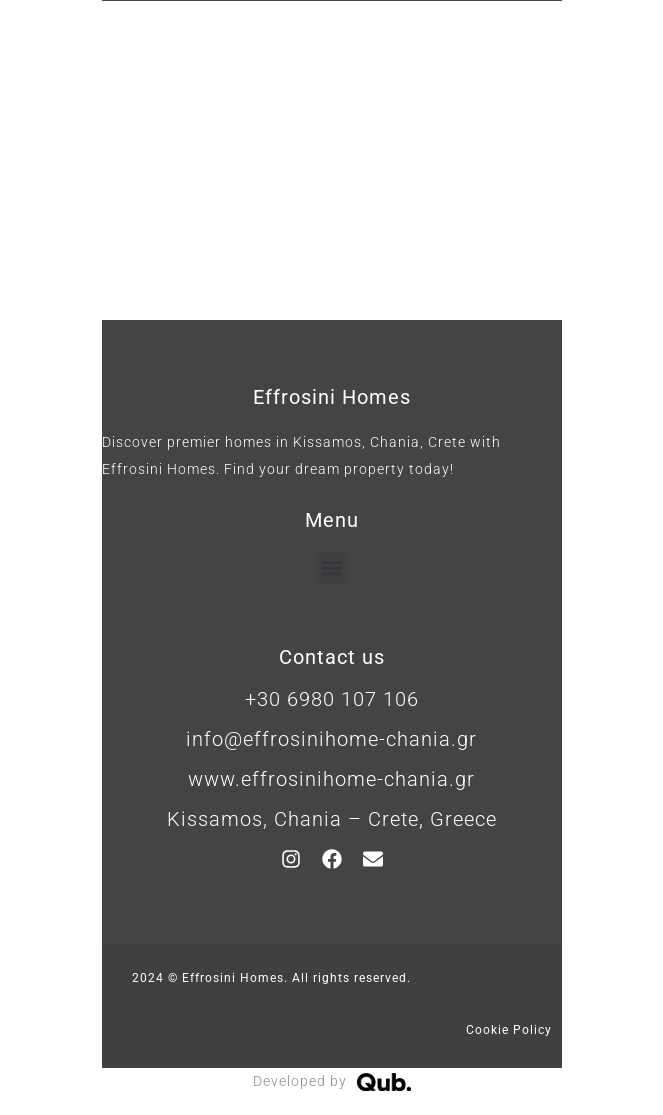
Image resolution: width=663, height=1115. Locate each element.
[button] (331, 568)
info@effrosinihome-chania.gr (331, 739)
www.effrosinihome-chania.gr (331, 779)
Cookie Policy (509, 1030)
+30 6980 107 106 (332, 699)
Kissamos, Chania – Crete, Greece (332, 819)
